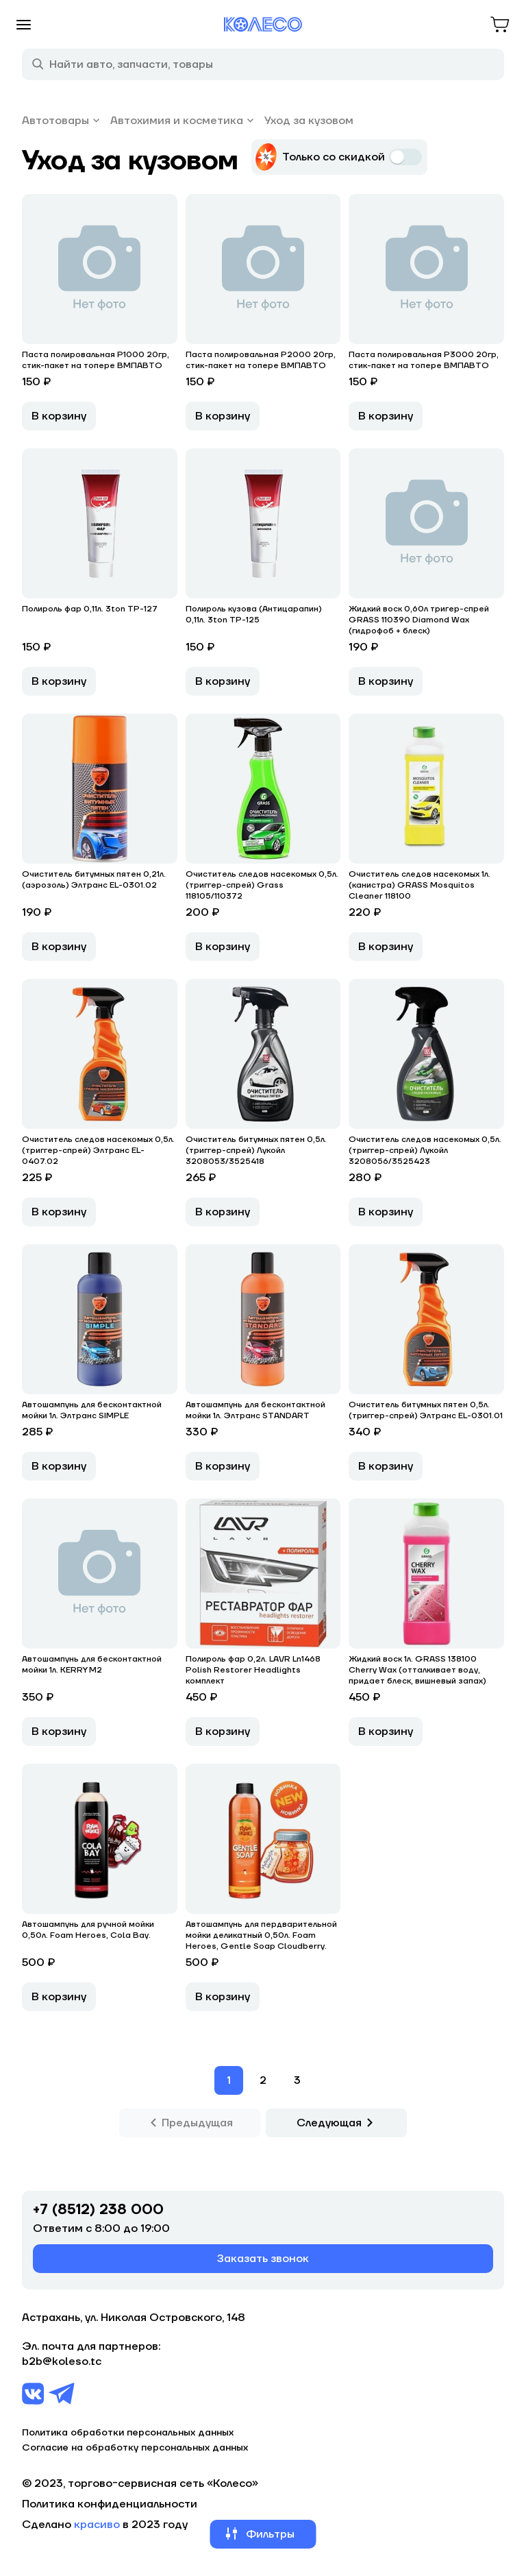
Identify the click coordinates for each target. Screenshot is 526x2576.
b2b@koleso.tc (61, 2361)
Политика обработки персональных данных (128, 2433)
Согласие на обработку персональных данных (135, 2448)
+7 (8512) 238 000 (98, 2210)
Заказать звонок (263, 2258)
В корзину (59, 416)
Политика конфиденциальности (109, 2504)
